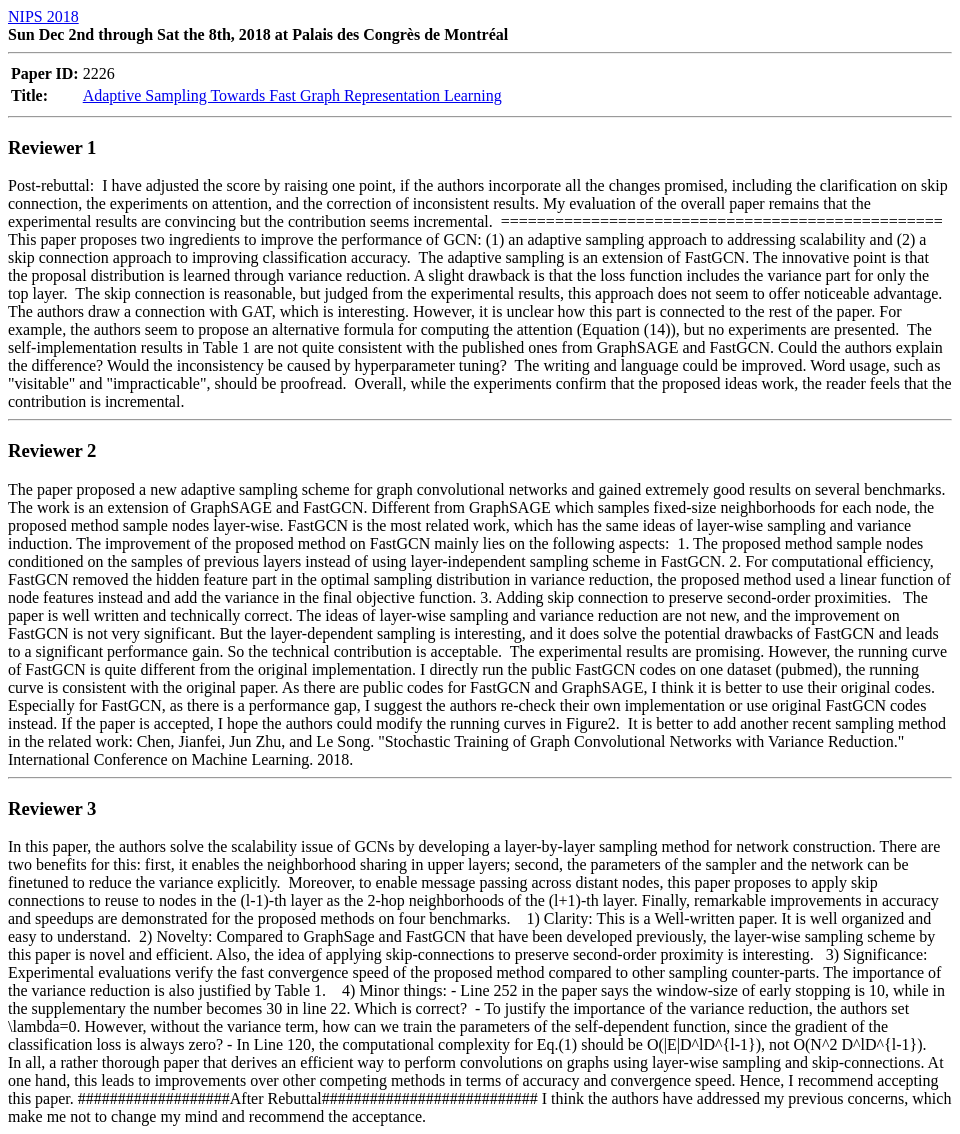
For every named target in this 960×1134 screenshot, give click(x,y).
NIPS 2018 (43, 16)
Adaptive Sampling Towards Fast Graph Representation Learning (292, 95)
